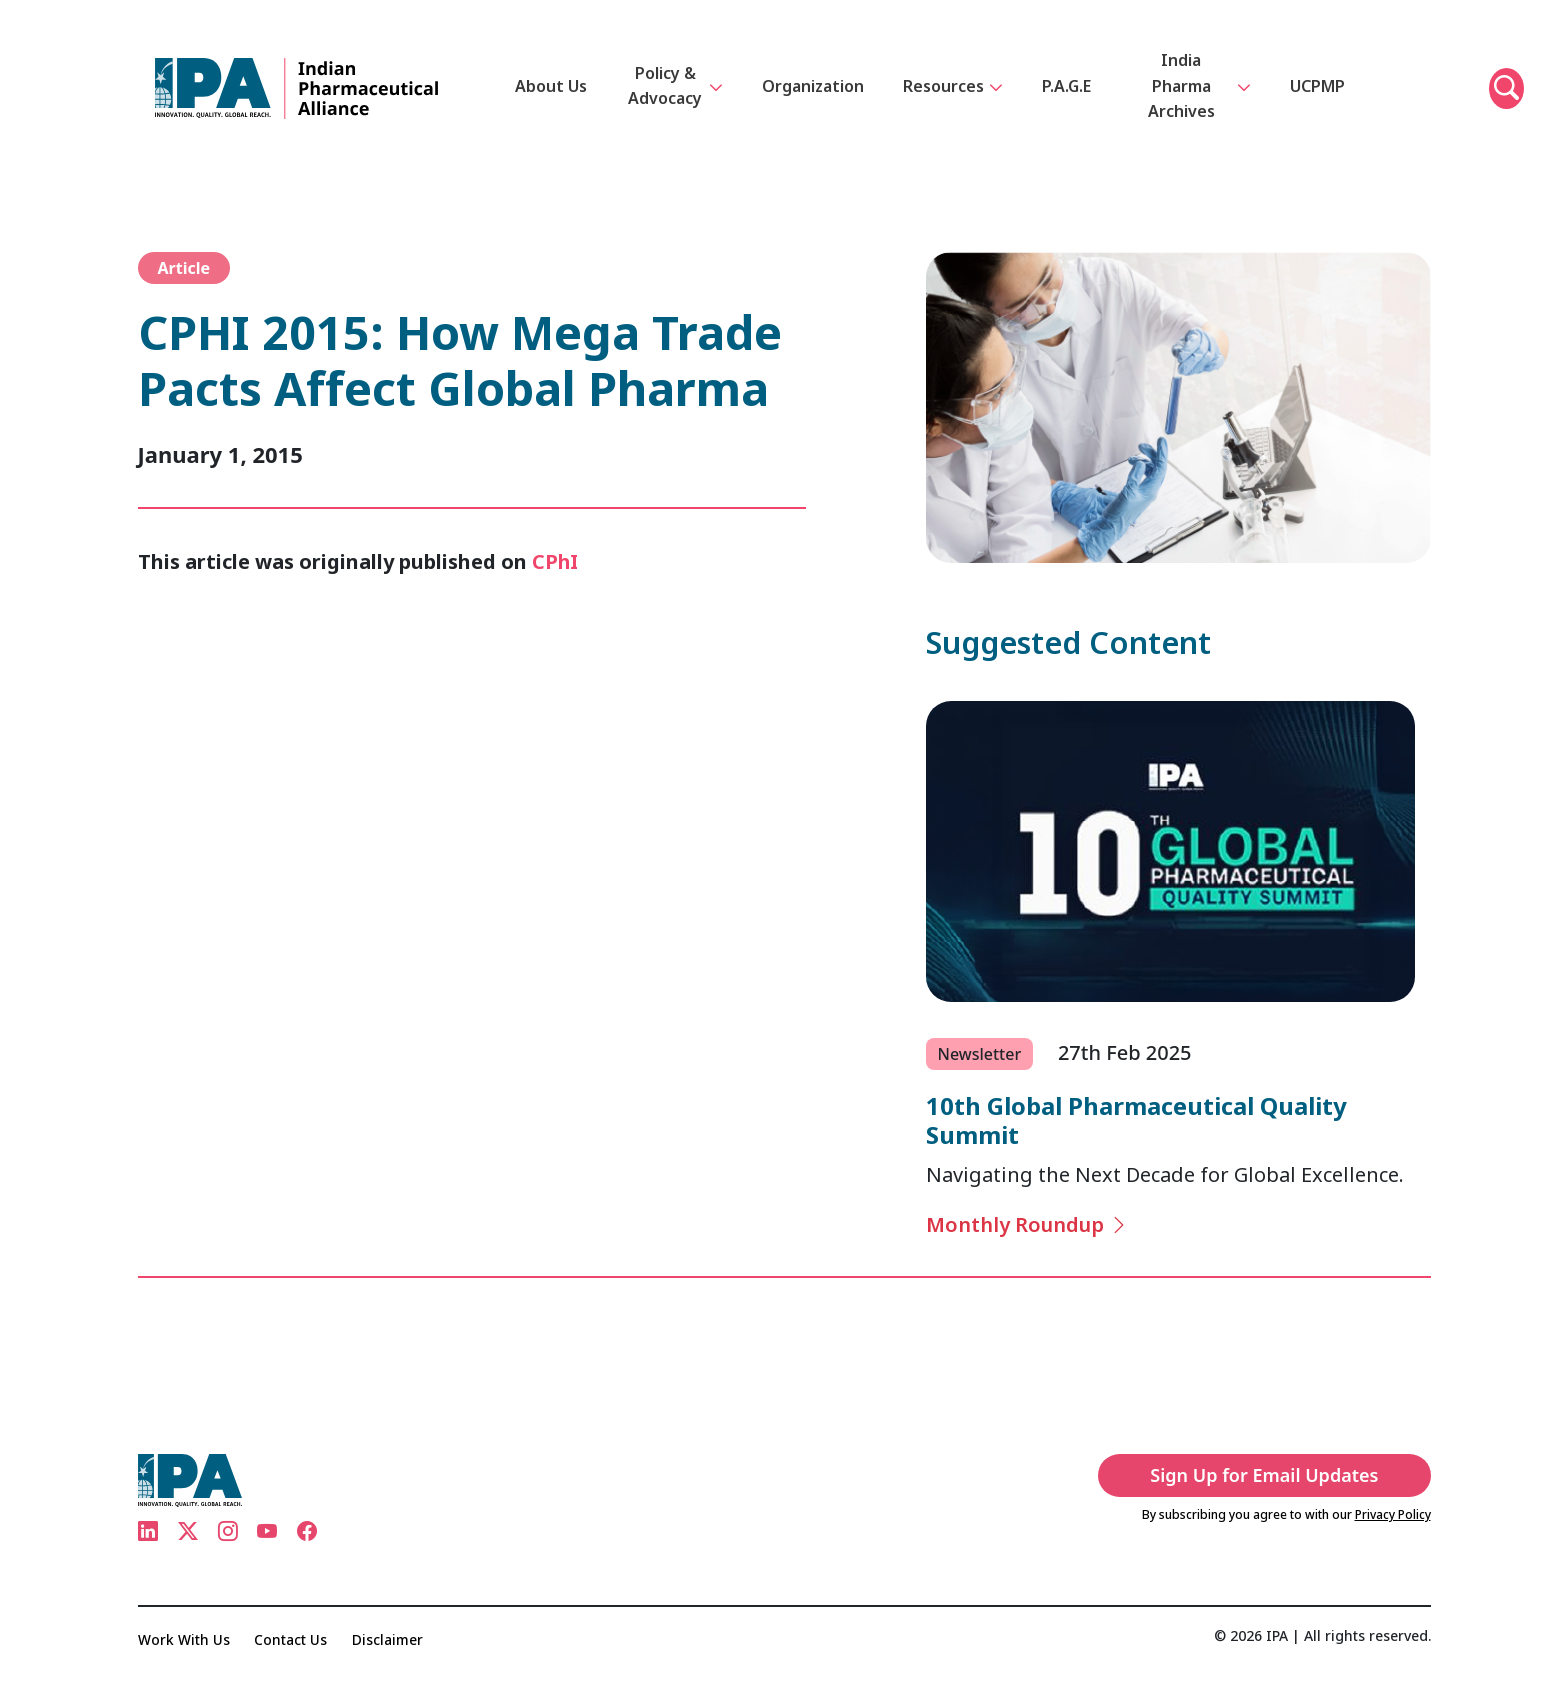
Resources (954, 88)
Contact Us (291, 1639)
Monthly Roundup (1027, 1224)
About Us (552, 86)
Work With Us (184, 1639)
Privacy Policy (1393, 1514)
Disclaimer (389, 1639)
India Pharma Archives (1199, 85)
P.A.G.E (1067, 86)
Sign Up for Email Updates (1272, 1475)
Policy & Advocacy (676, 86)
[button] (1506, 88)
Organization (814, 86)
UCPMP (1317, 86)
